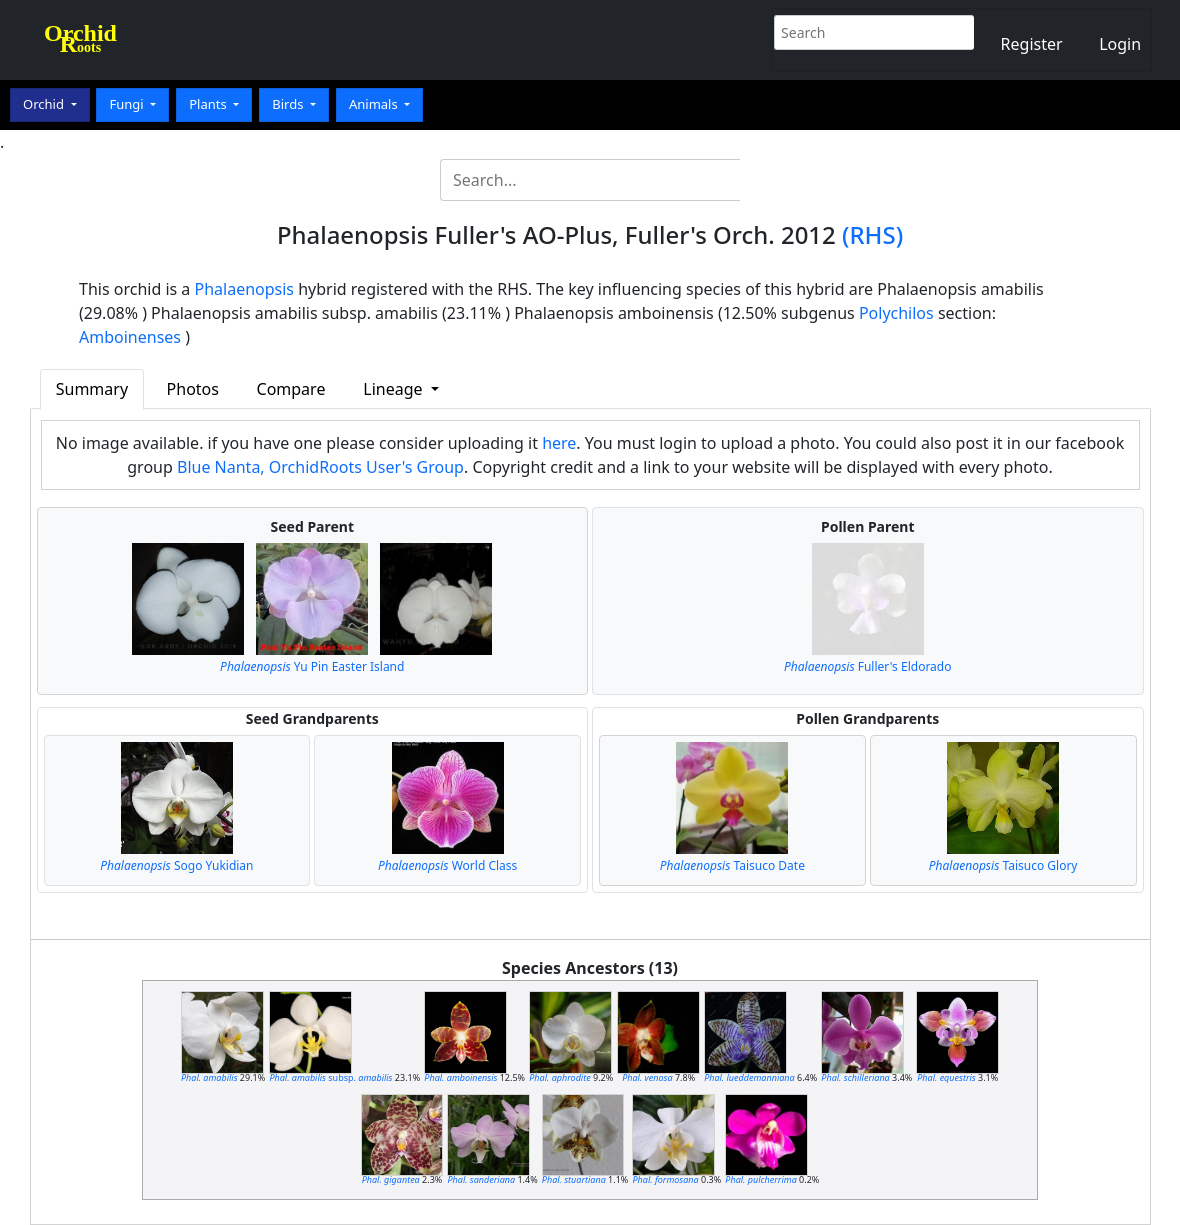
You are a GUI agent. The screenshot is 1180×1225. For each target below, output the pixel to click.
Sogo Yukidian (176, 865)
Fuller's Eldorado (867, 666)
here (559, 443)
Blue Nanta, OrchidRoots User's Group (320, 467)
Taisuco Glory (1003, 865)
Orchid (45, 104)
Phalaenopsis (245, 289)
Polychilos (896, 313)
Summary (92, 389)
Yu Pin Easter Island (312, 666)
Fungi (128, 104)
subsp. (330, 1077)
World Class (447, 865)
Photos (193, 389)
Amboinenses (130, 337)
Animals (375, 104)
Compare (291, 389)
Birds (289, 104)
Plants (209, 104)
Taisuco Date (732, 865)
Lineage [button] (394, 389)
